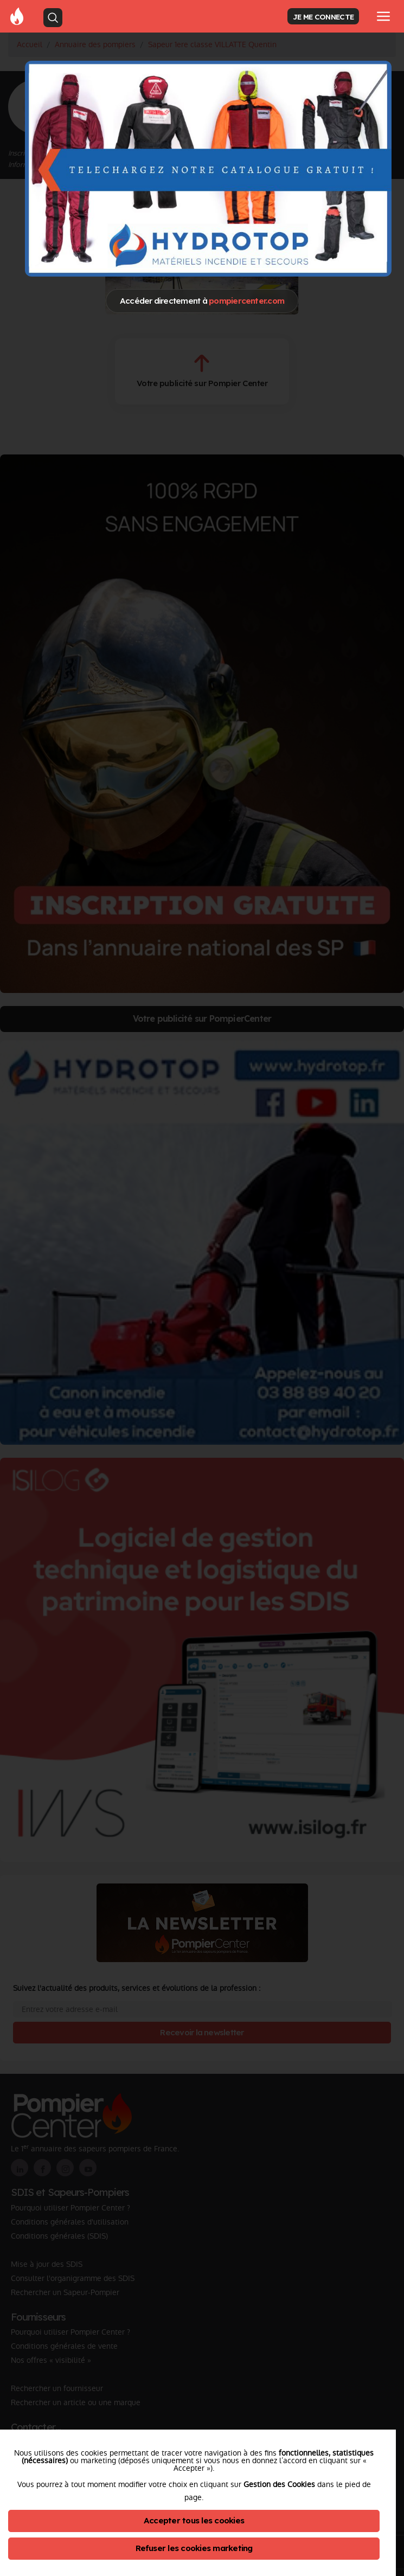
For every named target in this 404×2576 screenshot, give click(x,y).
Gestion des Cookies (279, 2484)
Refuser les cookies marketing (194, 2548)
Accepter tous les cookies (194, 2520)
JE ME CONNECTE (323, 16)
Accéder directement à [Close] (202, 301)
